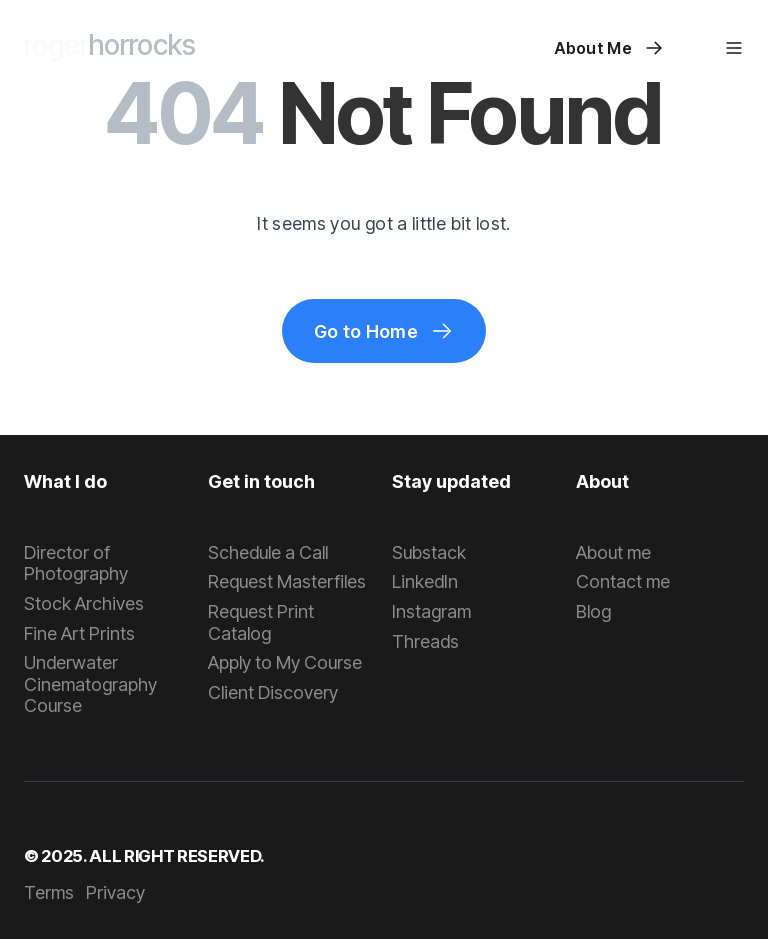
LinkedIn (425, 581)
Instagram (431, 611)
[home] (110, 48)
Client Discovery (273, 692)
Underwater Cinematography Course (90, 684)
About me (613, 552)
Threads (425, 641)
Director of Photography (76, 563)
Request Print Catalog (261, 622)
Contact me (623, 581)
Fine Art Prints (79, 633)
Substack (429, 552)
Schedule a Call (268, 552)
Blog (593, 611)
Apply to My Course (285, 662)
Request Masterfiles (287, 581)
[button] (734, 48)
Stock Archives (84, 603)
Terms (49, 892)
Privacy (115, 892)
